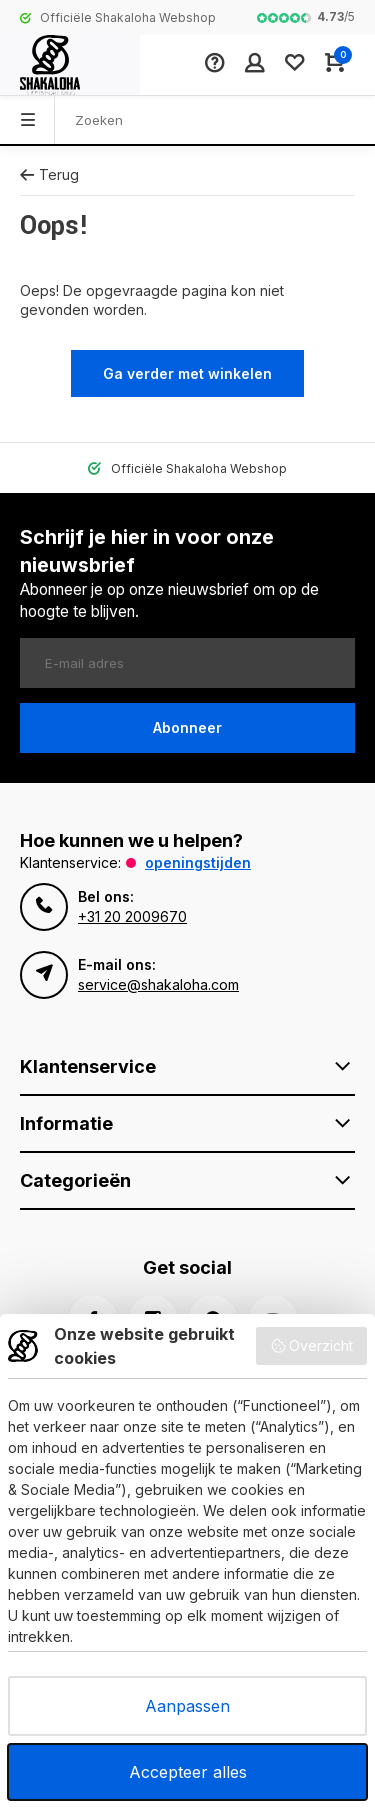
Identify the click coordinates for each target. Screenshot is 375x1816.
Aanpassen (187, 1706)
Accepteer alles (188, 1772)
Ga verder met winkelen (187, 373)
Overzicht (312, 1346)
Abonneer (187, 727)
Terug (49, 174)
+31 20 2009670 (132, 916)
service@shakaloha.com (158, 984)
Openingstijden (198, 862)
